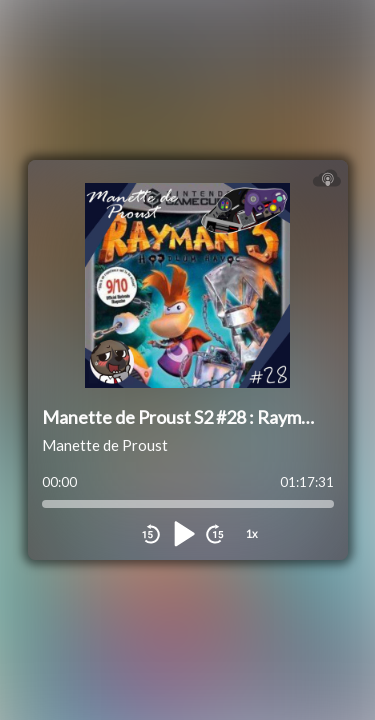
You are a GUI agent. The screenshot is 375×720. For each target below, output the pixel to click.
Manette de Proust (105, 445)
